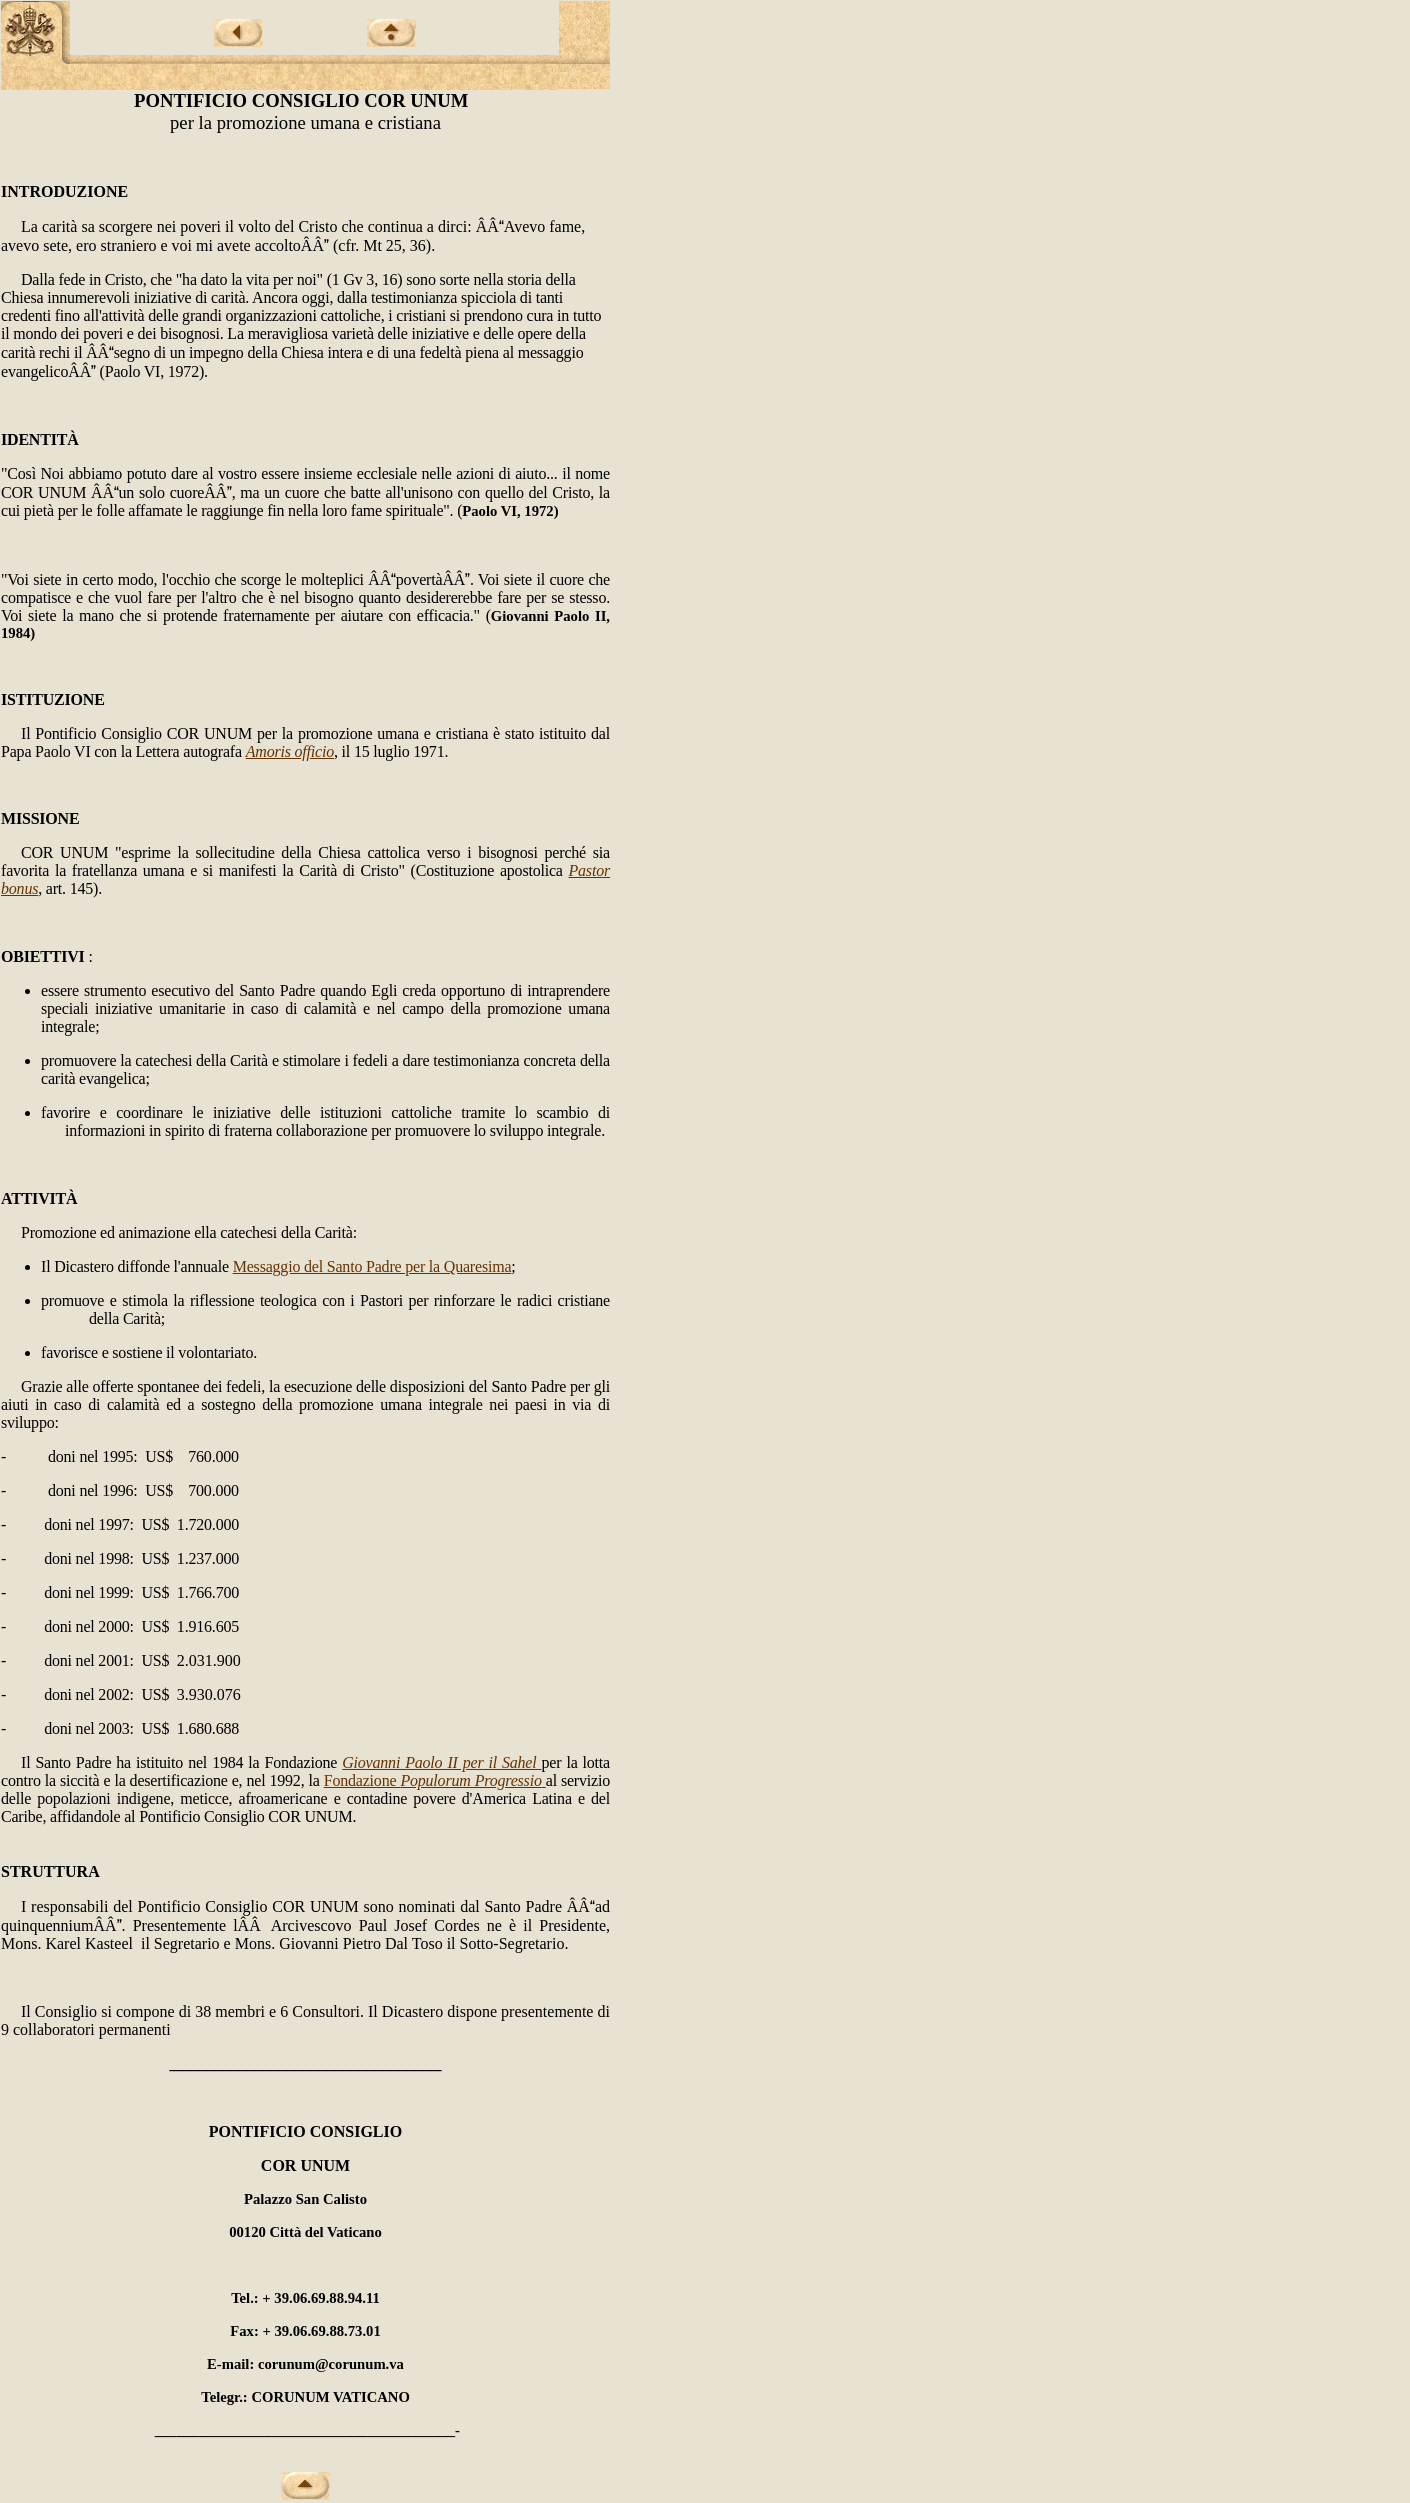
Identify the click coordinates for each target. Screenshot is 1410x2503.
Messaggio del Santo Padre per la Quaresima (372, 1266)
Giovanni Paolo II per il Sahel (441, 1762)
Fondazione (435, 1780)
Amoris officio (290, 751)
